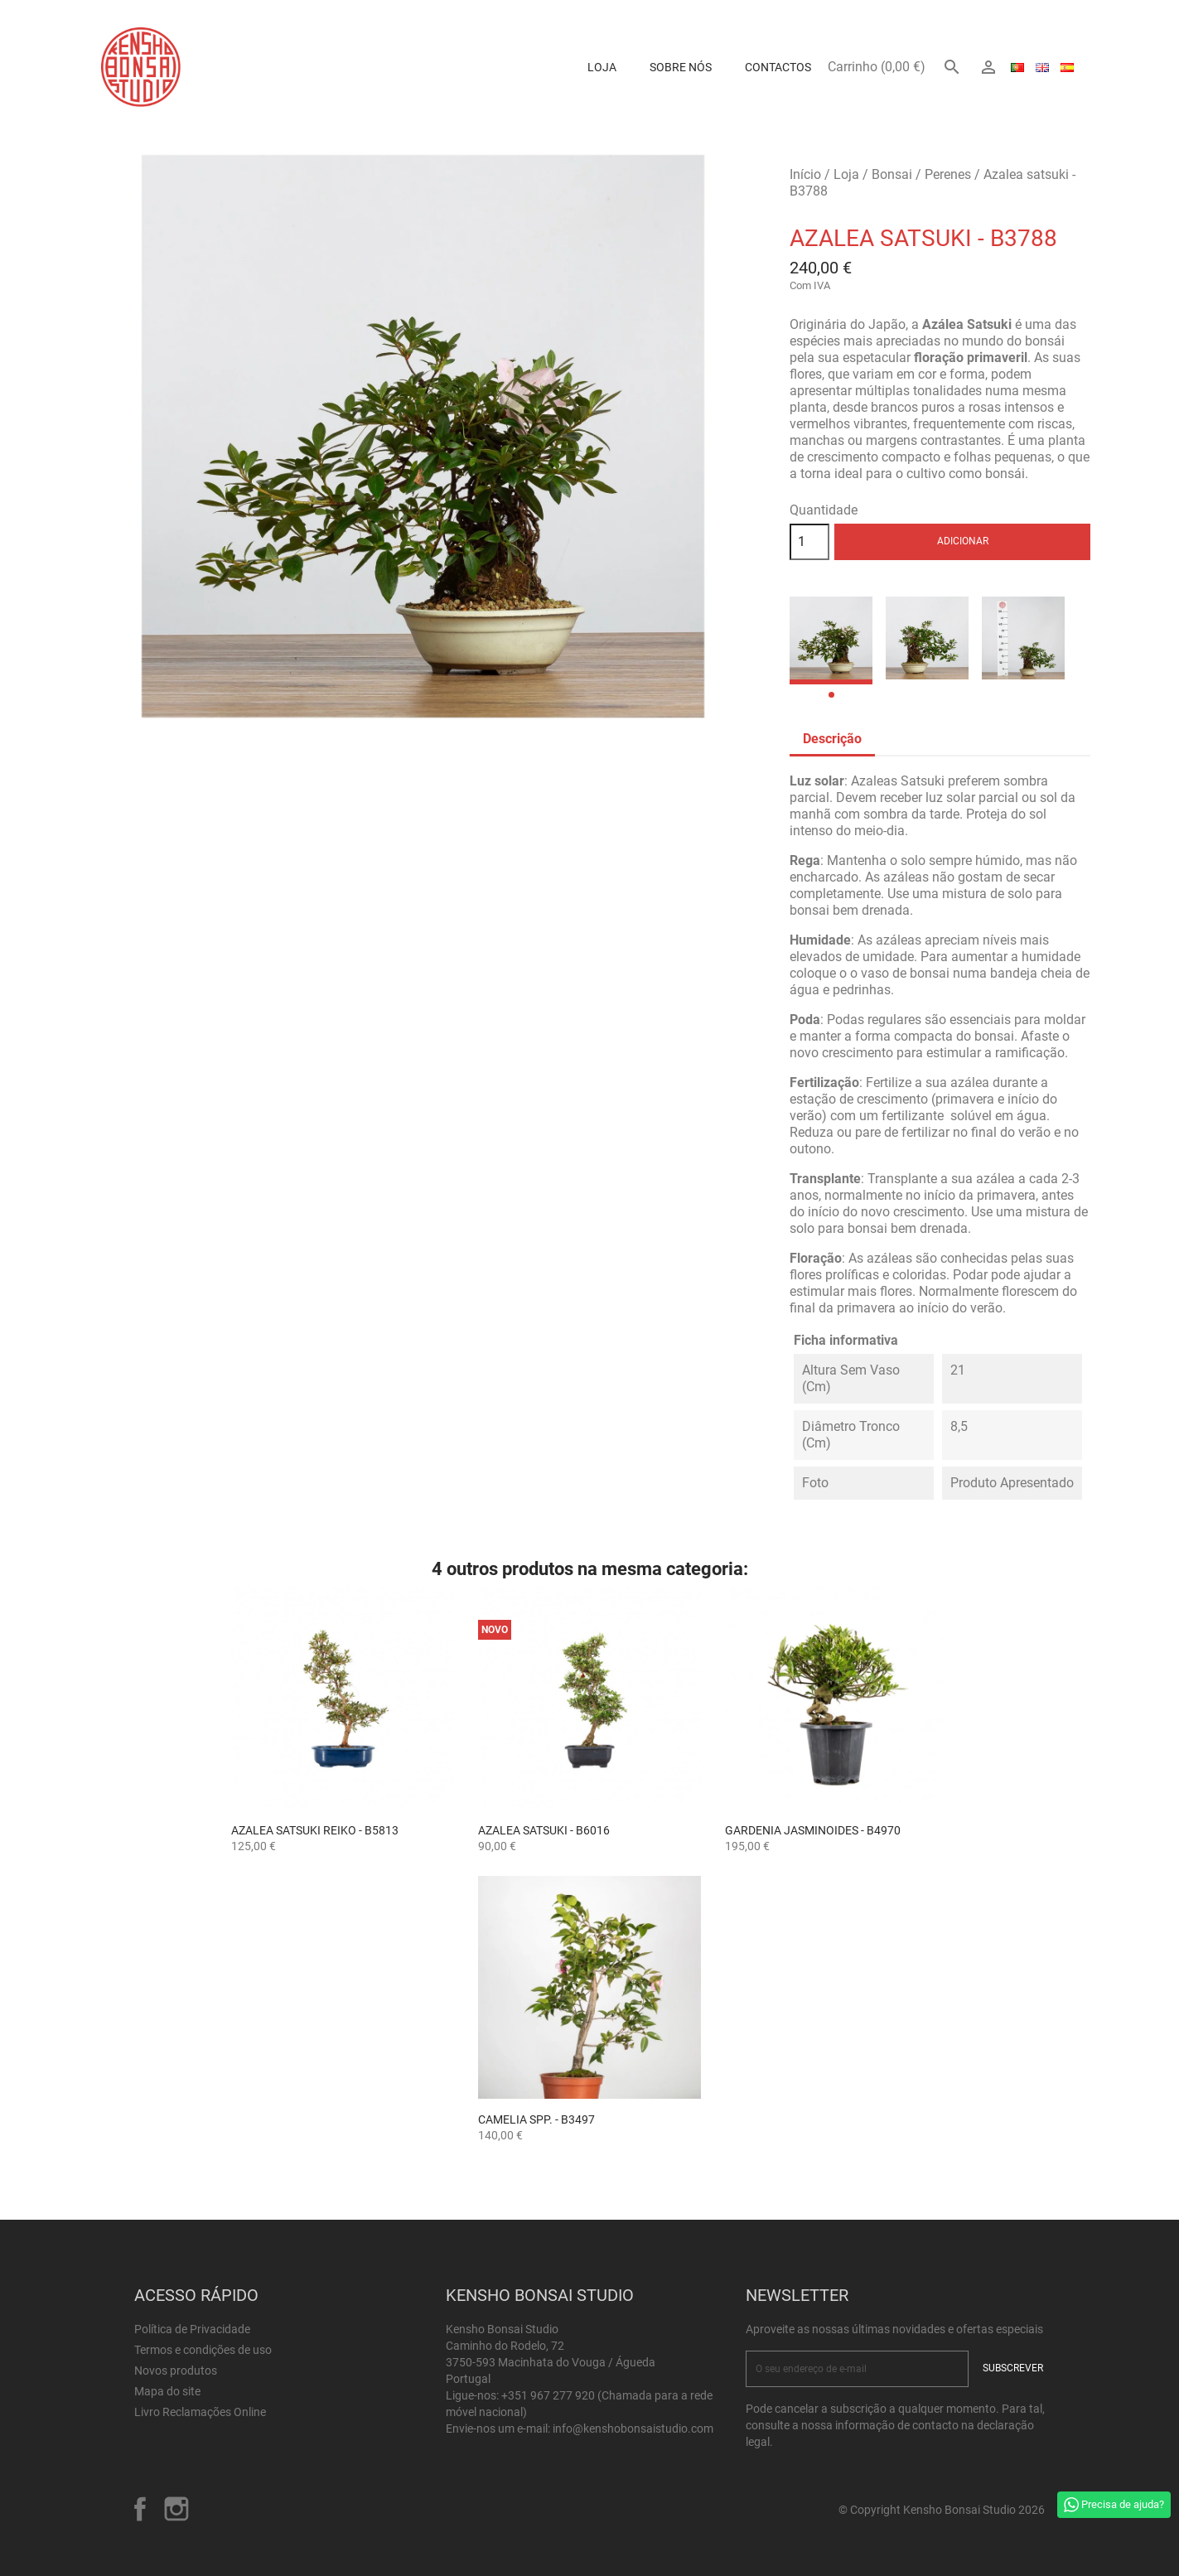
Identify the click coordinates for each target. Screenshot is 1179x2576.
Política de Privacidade (192, 2329)
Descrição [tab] (832, 739)
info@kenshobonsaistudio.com (633, 2428)
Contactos (778, 67)
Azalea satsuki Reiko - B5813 (315, 1830)
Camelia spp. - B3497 (536, 2119)
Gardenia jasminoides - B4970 (813, 1830)
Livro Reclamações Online (200, 2412)
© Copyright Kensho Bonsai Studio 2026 (941, 2509)
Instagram (176, 2508)
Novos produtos (175, 2370)
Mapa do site (167, 2391)
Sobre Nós (681, 67)
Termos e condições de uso (203, 2349)
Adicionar (962, 541)
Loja (601, 67)
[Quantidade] (809, 542)
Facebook (140, 2508)
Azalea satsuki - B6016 (544, 1830)
